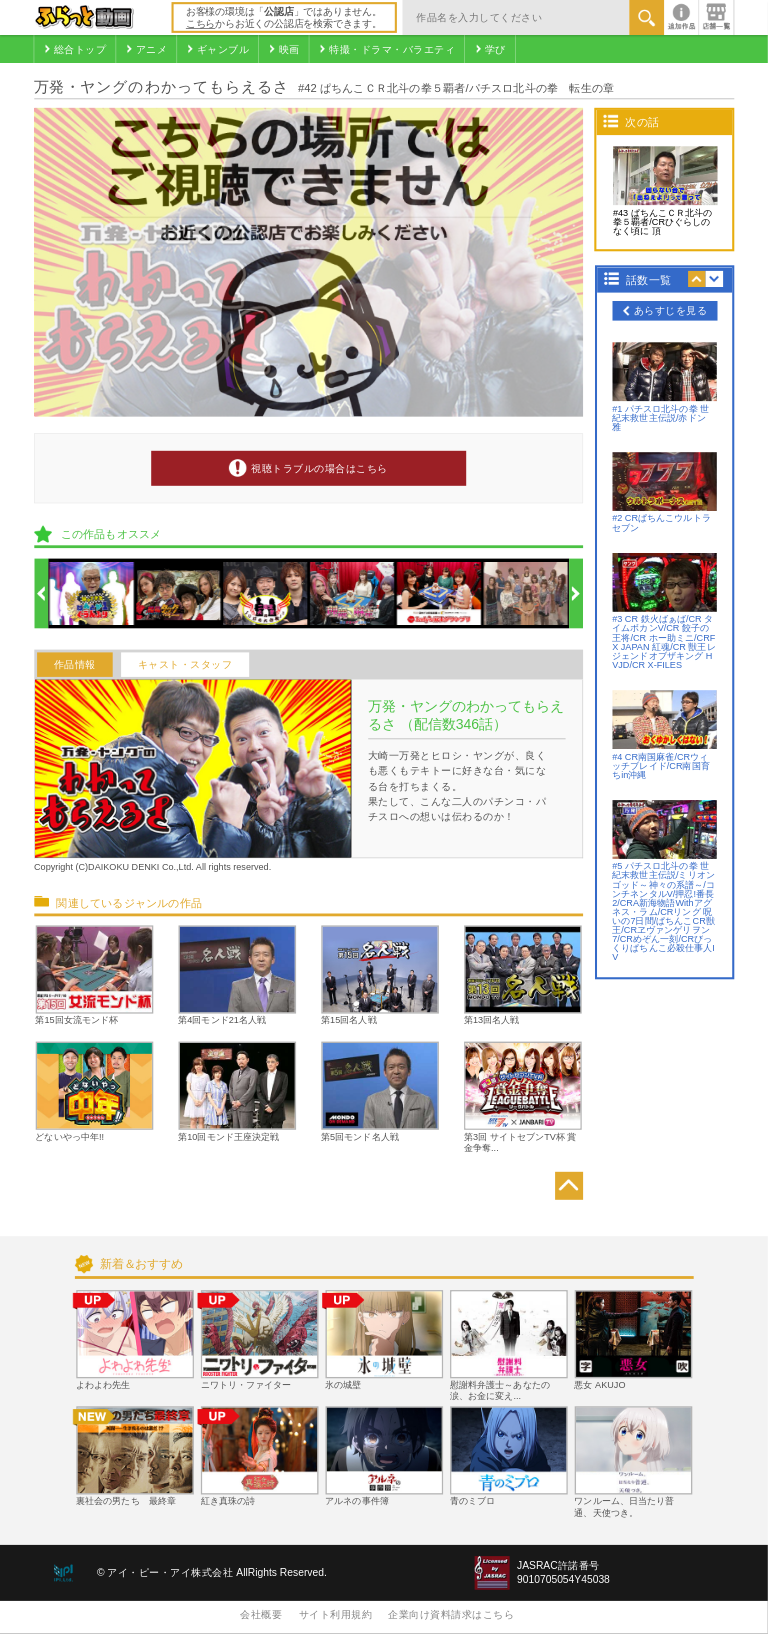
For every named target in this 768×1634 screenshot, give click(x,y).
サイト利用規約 (336, 1614)
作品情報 (75, 664)
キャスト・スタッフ (185, 664)
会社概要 (261, 1614)
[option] (91, 593)
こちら (200, 23)
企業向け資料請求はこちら (451, 1614)
